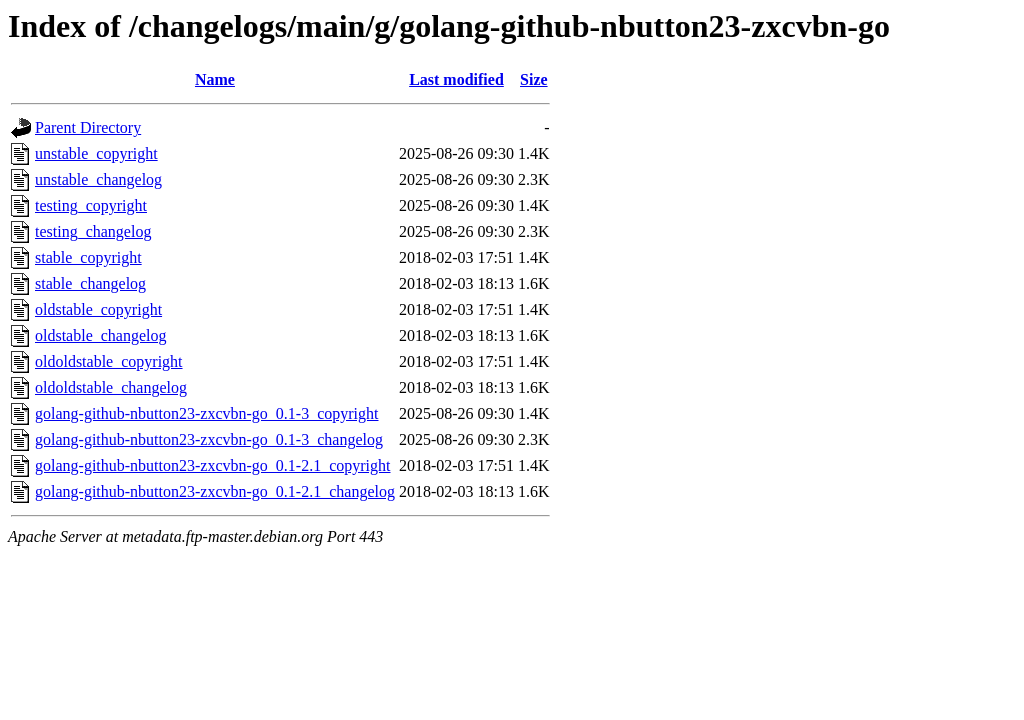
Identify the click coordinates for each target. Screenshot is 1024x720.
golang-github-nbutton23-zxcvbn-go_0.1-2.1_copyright (213, 465)
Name (215, 79)
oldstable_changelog (101, 335)
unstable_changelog (98, 179)
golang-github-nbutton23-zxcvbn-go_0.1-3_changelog (209, 439)
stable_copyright (88, 257)
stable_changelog (90, 283)
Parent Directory (88, 127)
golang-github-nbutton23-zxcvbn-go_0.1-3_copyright (207, 413)
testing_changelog (93, 231)
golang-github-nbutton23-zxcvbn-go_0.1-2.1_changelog (215, 491)
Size (534, 79)
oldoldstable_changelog (111, 387)
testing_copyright (91, 205)
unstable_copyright (96, 153)
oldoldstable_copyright (109, 361)
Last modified (456, 79)
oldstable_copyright (98, 309)
